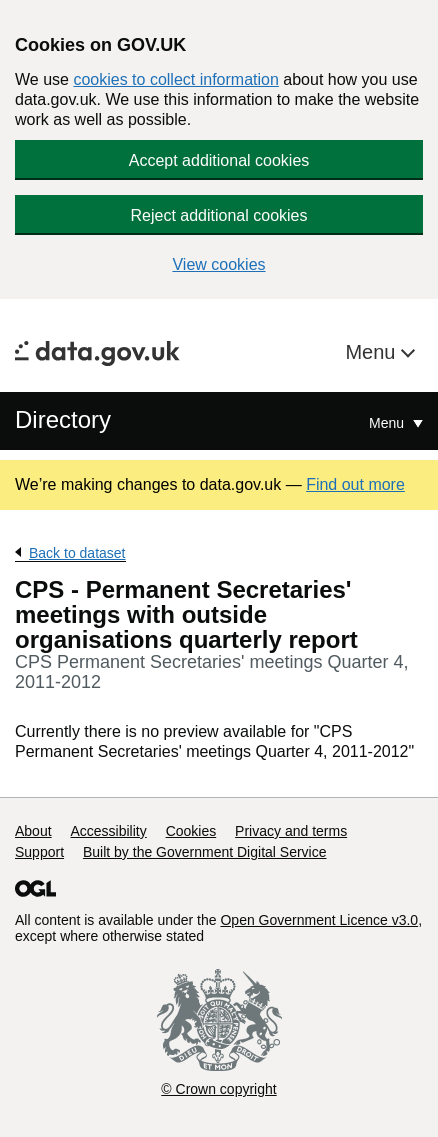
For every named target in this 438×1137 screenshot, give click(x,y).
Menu (373, 352)
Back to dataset (77, 553)
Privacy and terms (291, 831)
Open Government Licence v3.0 (319, 920)
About (33, 831)
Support (39, 852)
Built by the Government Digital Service (205, 852)
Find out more (355, 484)
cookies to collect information (175, 79)
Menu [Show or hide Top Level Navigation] (388, 423)
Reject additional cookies (219, 215)
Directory (63, 419)
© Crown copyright (218, 1089)
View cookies (218, 264)
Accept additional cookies (219, 160)
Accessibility (108, 831)
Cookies (191, 831)
